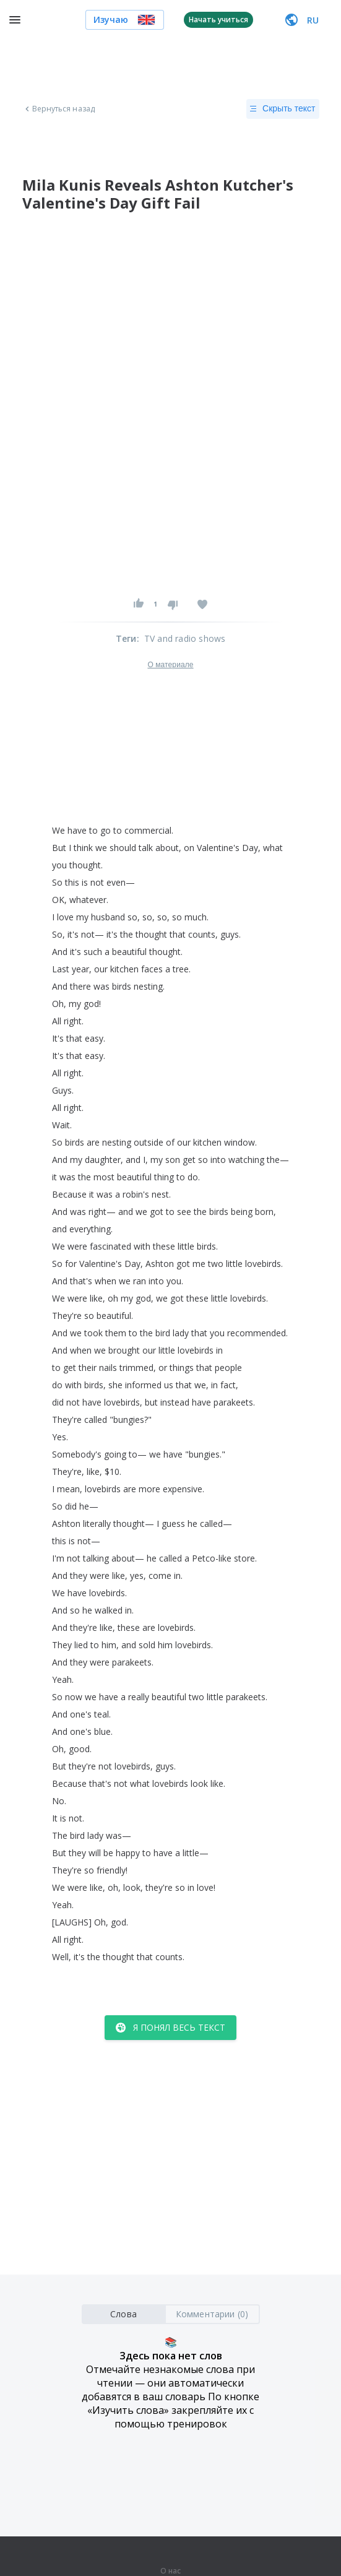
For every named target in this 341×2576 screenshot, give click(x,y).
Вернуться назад (58, 109)
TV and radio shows (185, 638)
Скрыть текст (282, 109)
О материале (170, 664)
